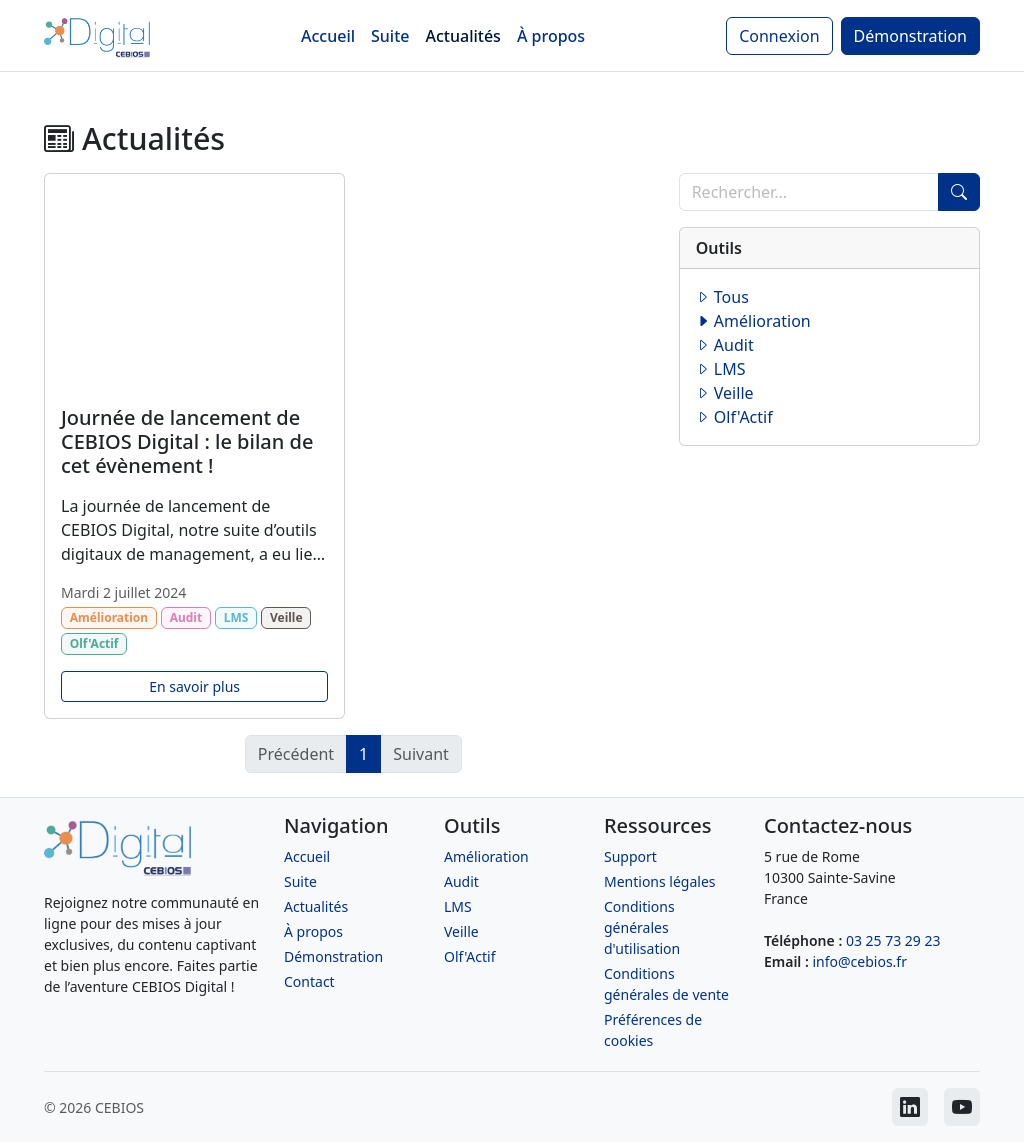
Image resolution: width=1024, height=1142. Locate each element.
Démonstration (910, 36)
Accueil (328, 36)
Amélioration (753, 321)
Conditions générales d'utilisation (642, 927)
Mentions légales (660, 881)
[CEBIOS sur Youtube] (962, 1107)
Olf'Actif (734, 417)
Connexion (779, 36)
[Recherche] (809, 192)
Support (630, 856)
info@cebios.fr (859, 961)
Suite (390, 36)
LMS (721, 369)
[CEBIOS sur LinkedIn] (910, 1107)
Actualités (463, 36)
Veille (725, 393)
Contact (309, 981)
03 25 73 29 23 (893, 940)
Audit (725, 345)
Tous (722, 297)
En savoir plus (194, 686)
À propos (551, 36)
